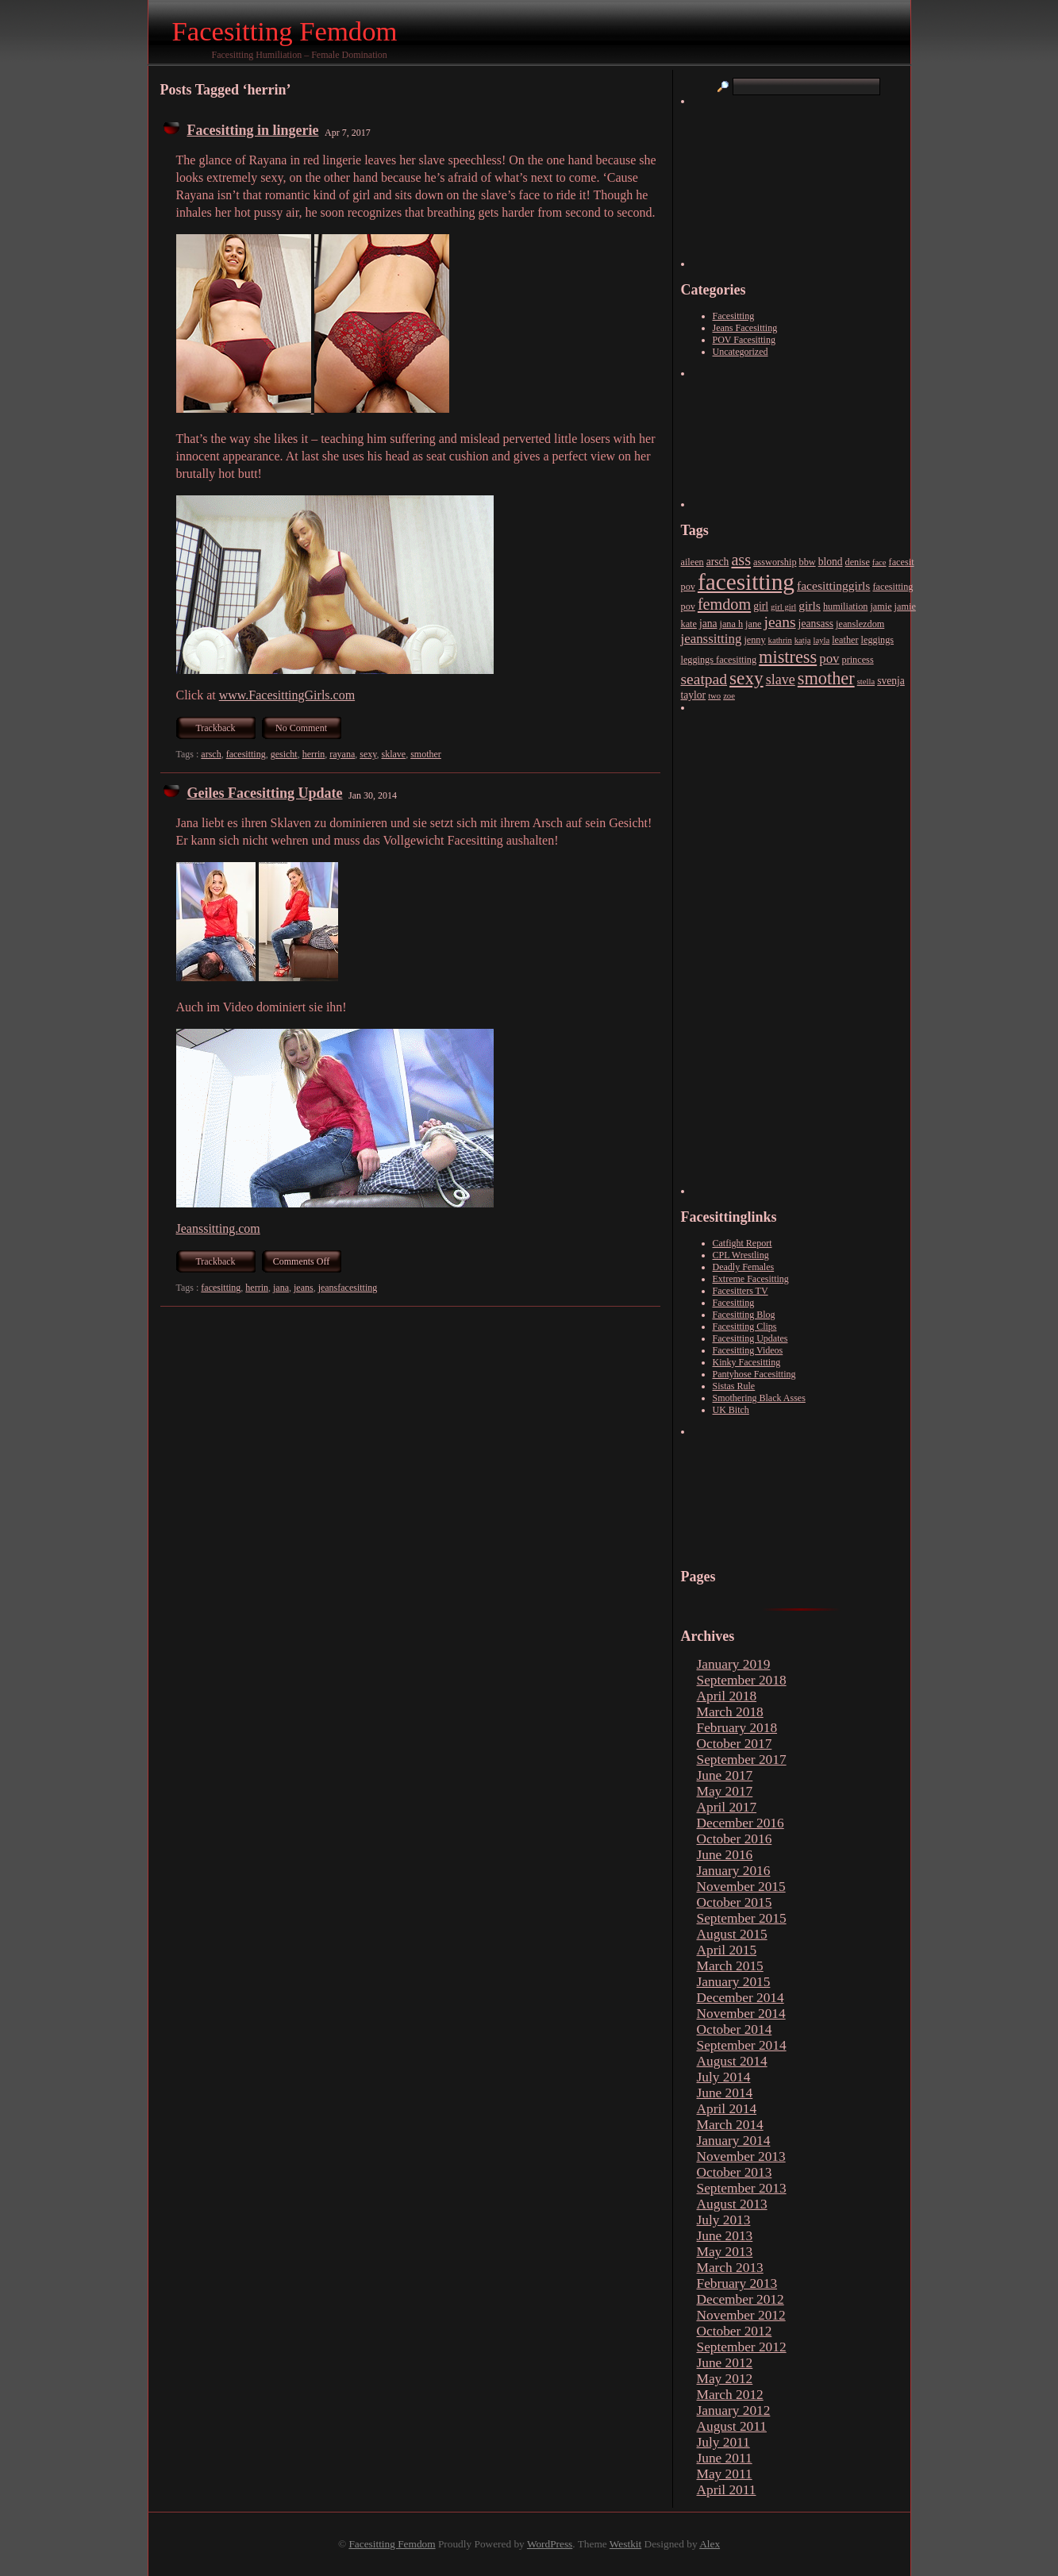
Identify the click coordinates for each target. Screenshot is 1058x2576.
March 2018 (730, 1711)
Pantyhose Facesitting (754, 1374)
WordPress (549, 2544)
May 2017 (725, 1791)
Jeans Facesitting (745, 327)
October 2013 (734, 2172)
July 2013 (724, 2220)
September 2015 (742, 1918)
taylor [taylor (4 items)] (693, 695)
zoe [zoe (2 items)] (729, 695)
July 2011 (723, 2442)
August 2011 (732, 2426)
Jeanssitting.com (218, 1228)
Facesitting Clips (745, 1326)
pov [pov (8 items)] (829, 658)
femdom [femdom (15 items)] (724, 604)
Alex (709, 2544)
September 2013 (742, 2188)
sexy (368, 754)
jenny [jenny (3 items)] (754, 639)
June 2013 (725, 2235)
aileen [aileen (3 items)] (692, 562)
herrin (313, 754)
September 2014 (742, 2045)
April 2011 (726, 2489)
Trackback (215, 728)
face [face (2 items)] (879, 562)
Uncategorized (740, 351)
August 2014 (732, 2061)
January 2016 (734, 1870)
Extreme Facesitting (751, 1278)
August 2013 (732, 2204)
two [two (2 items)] (714, 695)
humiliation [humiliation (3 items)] (845, 606)
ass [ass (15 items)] (741, 559)
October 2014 (734, 2029)
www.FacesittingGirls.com (287, 695)
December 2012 (740, 2299)
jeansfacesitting (348, 1287)
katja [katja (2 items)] (802, 640)
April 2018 (727, 1696)
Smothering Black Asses (759, 1398)
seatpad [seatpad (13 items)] (704, 679)
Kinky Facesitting (747, 1362)
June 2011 (724, 2458)
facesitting (246, 754)
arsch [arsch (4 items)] (717, 562)
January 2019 (734, 1664)
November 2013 (741, 2156)
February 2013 (737, 2283)
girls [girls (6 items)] (809, 605)
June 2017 (725, 1775)
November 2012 (741, 2315)
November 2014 (741, 2013)
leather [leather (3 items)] (845, 639)
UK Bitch (731, 1409)
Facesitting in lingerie (253, 130)
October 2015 (734, 1902)
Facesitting (734, 316)
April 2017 (727, 1807)
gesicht (284, 754)
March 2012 (730, 2394)
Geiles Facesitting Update (265, 793)
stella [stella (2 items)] (866, 681)
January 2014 (734, 2140)
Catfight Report (742, 1243)
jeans (304, 1287)
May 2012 (725, 2378)
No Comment (301, 728)
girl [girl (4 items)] (760, 606)
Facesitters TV (740, 1290)
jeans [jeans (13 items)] (780, 622)
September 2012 (742, 2347)
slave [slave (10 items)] (780, 679)
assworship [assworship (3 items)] (774, 562)
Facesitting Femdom (285, 31)
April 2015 (727, 1950)
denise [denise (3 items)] (857, 562)
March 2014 (730, 2124)
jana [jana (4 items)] (708, 624)
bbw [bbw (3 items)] (807, 562)
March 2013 (730, 2267)
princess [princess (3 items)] (858, 659)
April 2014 (727, 2108)
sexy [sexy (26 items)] (746, 678)
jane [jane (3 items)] (753, 624)
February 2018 (737, 1727)
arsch (211, 754)
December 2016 (740, 1823)
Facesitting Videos (748, 1350)
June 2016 (725, 1854)
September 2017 (742, 1759)
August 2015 (732, 1934)
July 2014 (724, 2077)
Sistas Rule (734, 1386)
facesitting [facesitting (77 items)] (746, 582)
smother (425, 754)
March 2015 (730, 1965)
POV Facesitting (744, 339)
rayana (342, 754)
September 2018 (742, 1680)
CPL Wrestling (741, 1255)
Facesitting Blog (744, 1314)
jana (281, 1287)
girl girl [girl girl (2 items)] (783, 607)
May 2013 (725, 2251)
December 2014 (740, 1997)
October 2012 (734, 2331)
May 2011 (724, 2474)
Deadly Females (744, 1267)
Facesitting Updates (750, 1338)
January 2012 (734, 2410)
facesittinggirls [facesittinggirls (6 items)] (833, 585)
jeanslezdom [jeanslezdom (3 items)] (860, 624)
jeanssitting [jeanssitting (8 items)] (711, 638)
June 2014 (725, 2092)
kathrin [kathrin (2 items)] (780, 640)
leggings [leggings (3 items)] (877, 639)
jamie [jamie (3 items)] (880, 606)
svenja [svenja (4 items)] (891, 681)
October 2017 (734, 1743)
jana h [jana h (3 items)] (732, 624)
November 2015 (741, 1886)
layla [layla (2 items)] (822, 640)
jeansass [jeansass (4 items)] (815, 624)
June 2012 (725, 2362)
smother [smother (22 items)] (826, 678)
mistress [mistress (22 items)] (788, 657)
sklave (394, 754)
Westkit (625, 2544)
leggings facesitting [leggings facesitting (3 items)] (719, 659)
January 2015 (734, 1981)
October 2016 (734, 1838)
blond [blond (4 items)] (830, 562)
